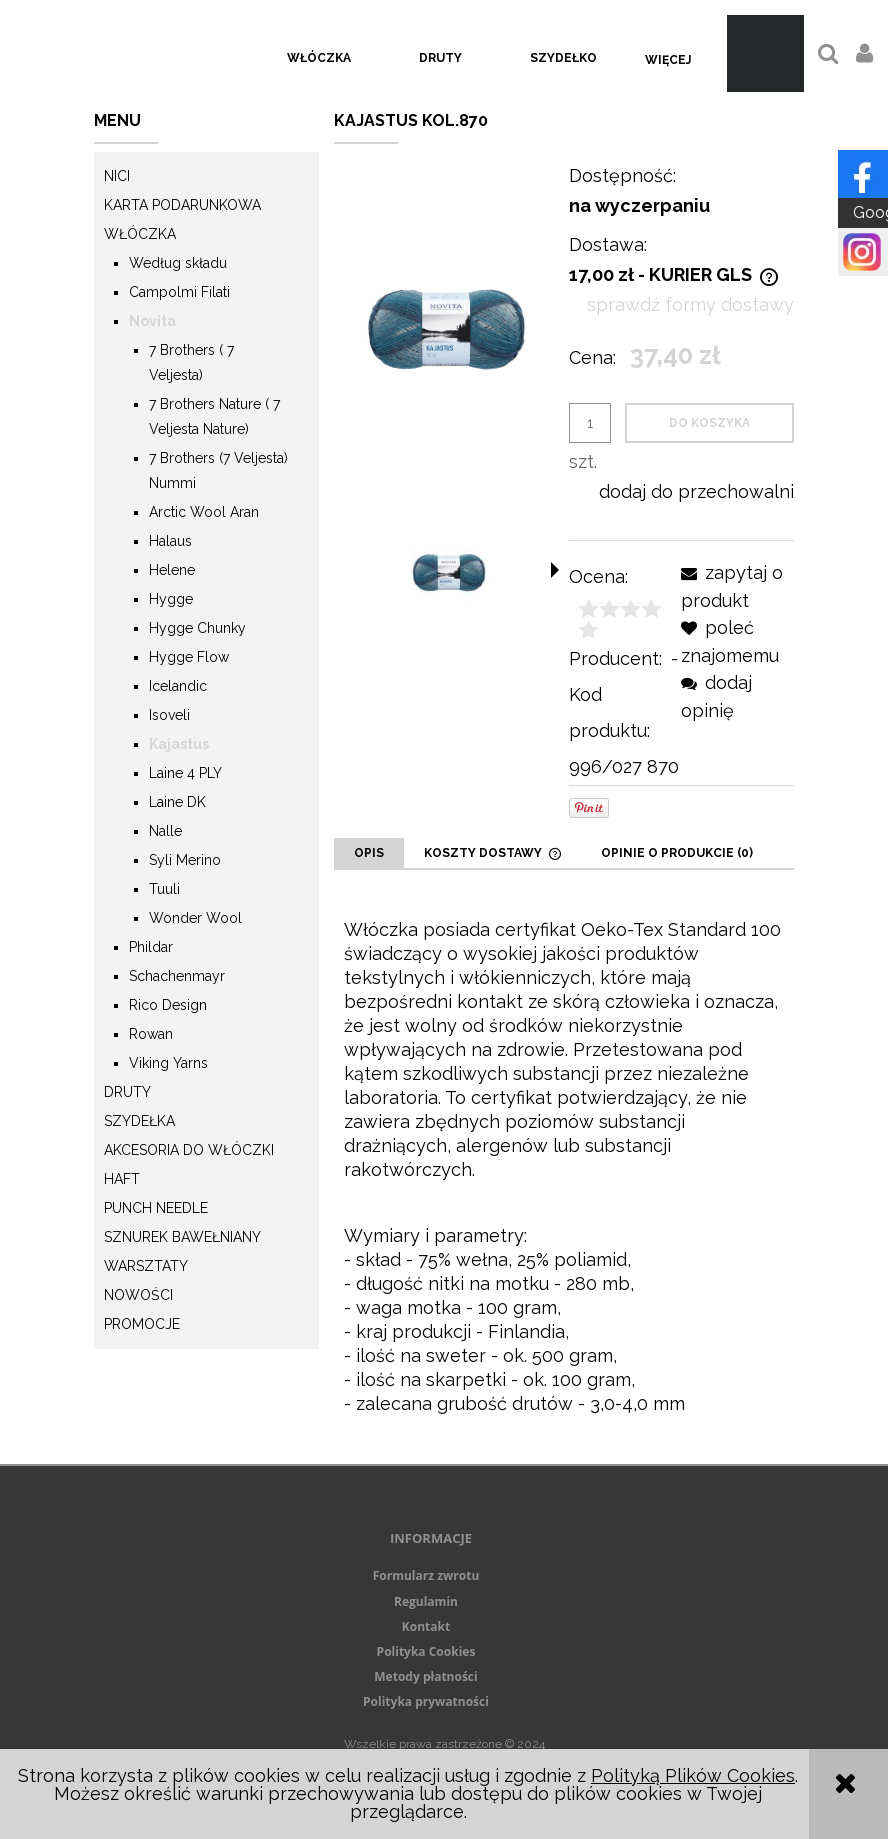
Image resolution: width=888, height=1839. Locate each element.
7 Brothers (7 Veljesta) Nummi (218, 470)
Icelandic (178, 686)
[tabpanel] (564, 1167)
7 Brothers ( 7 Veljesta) (191, 362)
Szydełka (139, 1121)
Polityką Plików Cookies (693, 1775)
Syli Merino (185, 860)
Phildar (151, 947)
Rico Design (168, 1005)
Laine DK (177, 802)
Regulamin (426, 1601)
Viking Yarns (168, 1063)
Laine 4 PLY (185, 773)
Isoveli (169, 715)
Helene (172, 570)
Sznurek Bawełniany (182, 1237)
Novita (152, 321)
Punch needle (156, 1208)
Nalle (165, 831)
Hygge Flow (189, 657)
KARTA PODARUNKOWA (182, 205)
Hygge (171, 599)
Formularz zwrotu (426, 1575)
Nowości (138, 1295)
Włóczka (140, 234)
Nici (117, 176)
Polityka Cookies (426, 1651)
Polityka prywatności (426, 1701)
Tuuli (164, 889)
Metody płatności (425, 1676)
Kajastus (179, 744)
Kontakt (426, 1626)
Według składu (178, 263)
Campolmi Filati (179, 292)
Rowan (151, 1034)
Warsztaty (146, 1266)
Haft (122, 1179)
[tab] (369, 853)
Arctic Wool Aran (204, 512)
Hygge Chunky (197, 628)
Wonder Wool (195, 918)
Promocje (142, 1324)
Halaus (170, 541)
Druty (127, 1092)
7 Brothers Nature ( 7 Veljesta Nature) (214, 416)
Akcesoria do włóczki (189, 1150)
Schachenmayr (177, 976)
